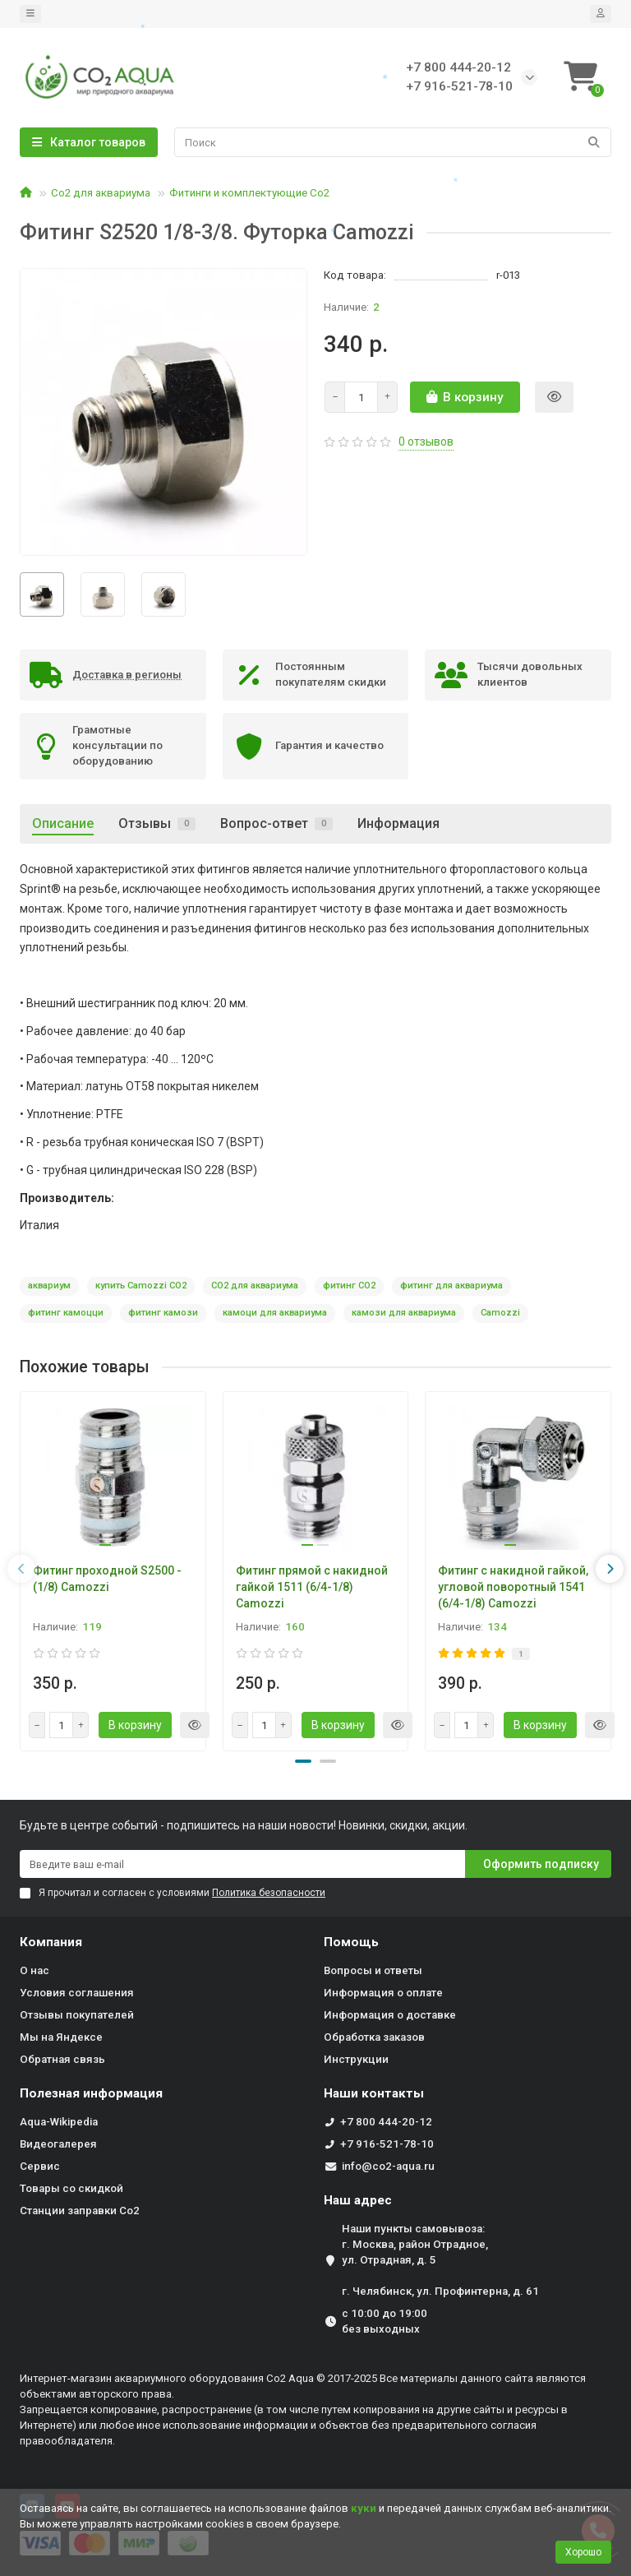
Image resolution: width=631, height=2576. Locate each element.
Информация (398, 823)
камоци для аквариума (275, 1312)
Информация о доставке (390, 2015)
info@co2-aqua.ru (388, 2166)
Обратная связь (62, 2059)
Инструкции (356, 2059)
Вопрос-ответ (276, 823)
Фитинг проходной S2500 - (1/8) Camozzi (107, 1578)
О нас (34, 1970)
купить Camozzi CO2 (141, 1285)
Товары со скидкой (71, 2188)
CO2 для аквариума (254, 1285)
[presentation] (21, 1569)
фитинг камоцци (66, 1312)
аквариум (49, 1285)
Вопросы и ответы (373, 1970)
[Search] (392, 142)
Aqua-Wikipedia (59, 2122)
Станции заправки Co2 (80, 2210)
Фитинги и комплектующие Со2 (249, 193)
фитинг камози (163, 1312)
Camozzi (500, 1312)
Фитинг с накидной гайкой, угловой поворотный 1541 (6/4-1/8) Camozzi (513, 1587)
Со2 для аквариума (100, 193)
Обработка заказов (374, 2037)
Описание (63, 823)
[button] (303, 1761)
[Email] (242, 1864)
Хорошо (583, 2552)
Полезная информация (91, 2093)
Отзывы (157, 823)
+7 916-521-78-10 (387, 2144)
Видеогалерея (58, 2144)
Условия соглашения (77, 1992)
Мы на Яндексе (61, 2037)
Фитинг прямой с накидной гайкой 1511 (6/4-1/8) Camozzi (312, 1587)
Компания (51, 1942)
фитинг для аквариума (451, 1285)
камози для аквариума (404, 1312)
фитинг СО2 (349, 1285)
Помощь (351, 1942)
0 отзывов (426, 441)
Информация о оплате (383, 1992)
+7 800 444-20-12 (386, 2122)
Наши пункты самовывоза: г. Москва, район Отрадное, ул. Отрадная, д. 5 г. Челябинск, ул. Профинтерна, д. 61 (440, 2259)
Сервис (40, 2166)
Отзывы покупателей (77, 2015)
